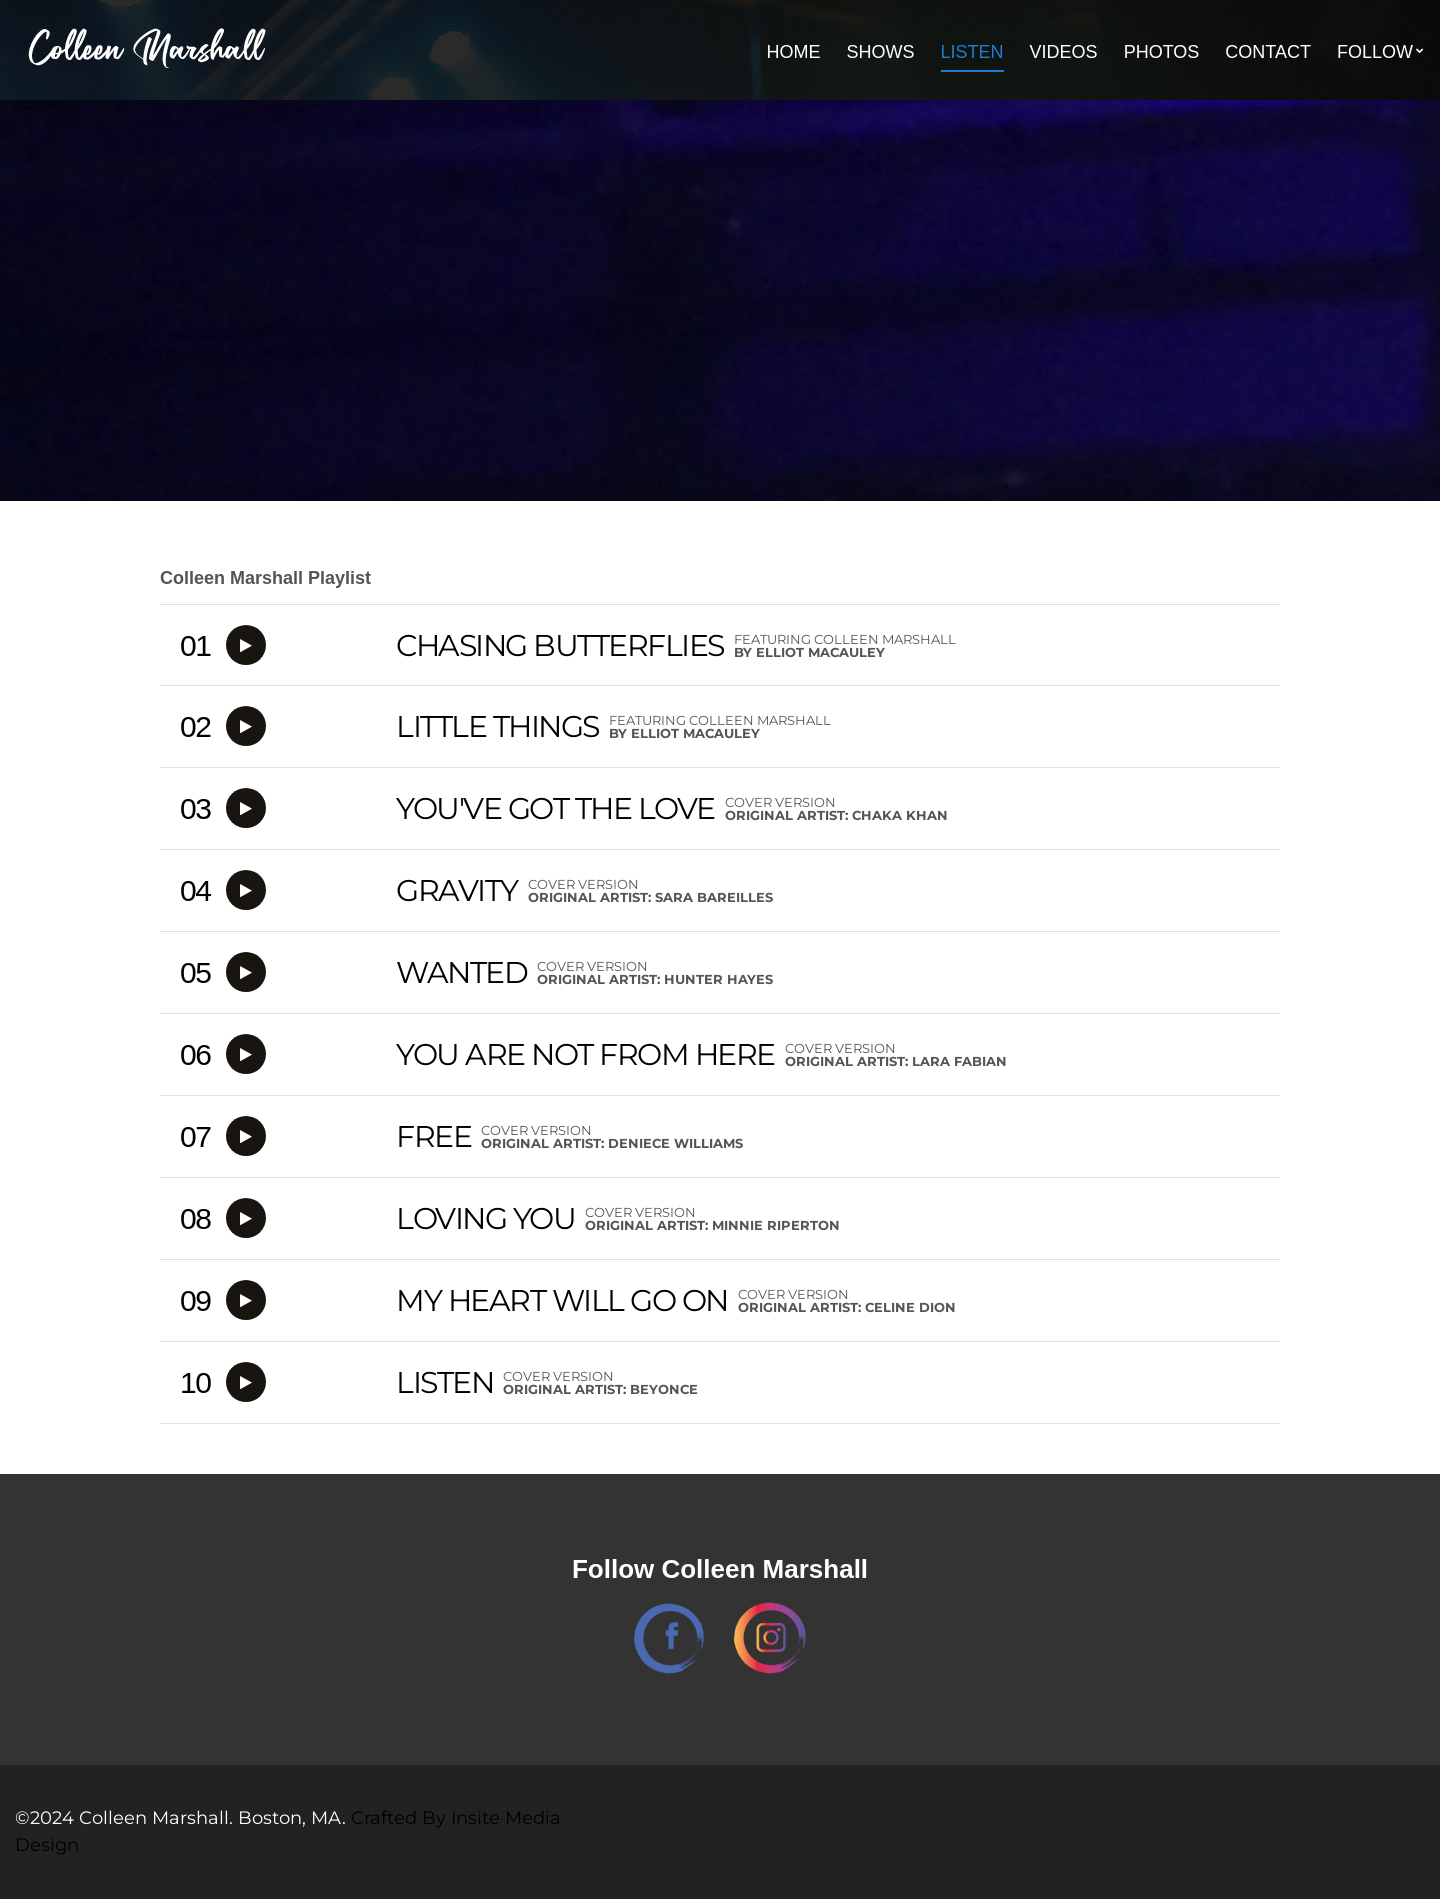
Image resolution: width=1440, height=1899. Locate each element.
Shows (881, 52)
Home (794, 52)
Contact (1268, 52)
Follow (1375, 52)
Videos (1064, 52)
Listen (972, 52)
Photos (1162, 52)
